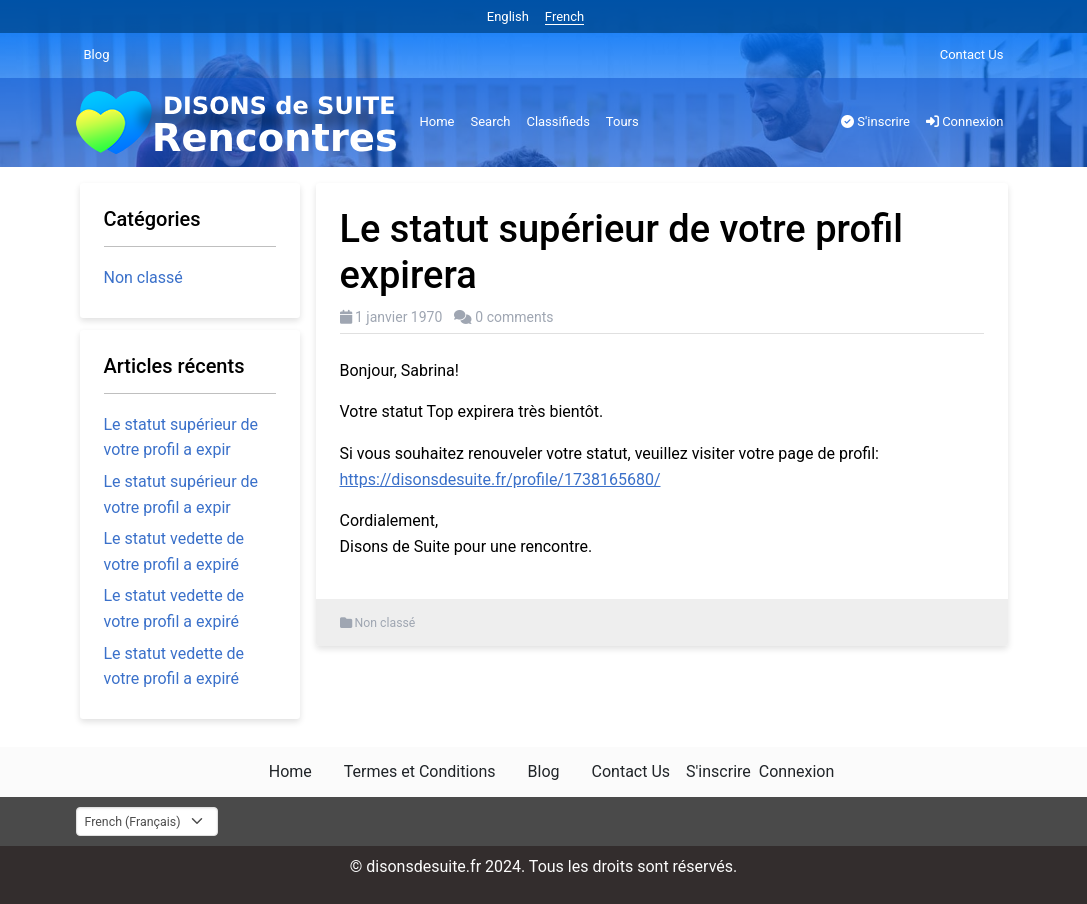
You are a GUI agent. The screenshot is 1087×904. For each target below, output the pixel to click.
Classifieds (557, 121)
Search (490, 121)
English (508, 16)
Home (437, 121)
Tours (622, 121)
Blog (97, 54)
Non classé (385, 623)
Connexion (965, 121)
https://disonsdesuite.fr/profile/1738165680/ (500, 479)
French (564, 16)
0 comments (514, 317)
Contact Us (972, 54)
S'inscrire (875, 121)
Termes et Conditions (420, 771)
